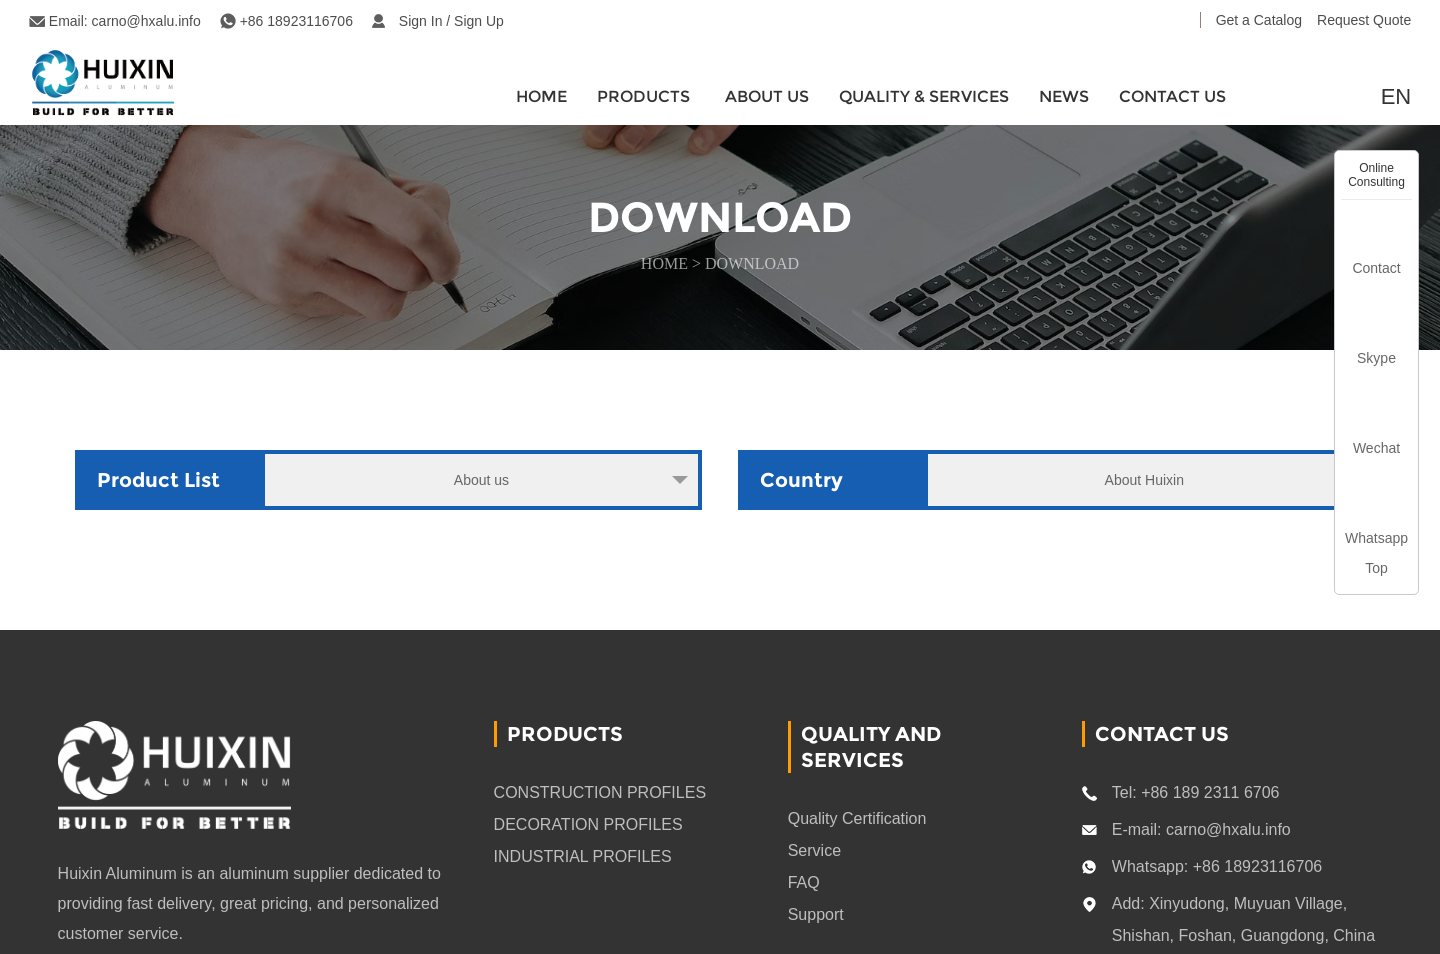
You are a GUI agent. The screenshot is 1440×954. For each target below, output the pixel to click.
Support (816, 914)
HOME (541, 96)
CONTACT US (1172, 96)
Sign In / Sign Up (451, 21)
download (752, 263)
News (1064, 96)
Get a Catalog (1259, 20)
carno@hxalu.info (146, 21)
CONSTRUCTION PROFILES (600, 792)
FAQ (804, 882)
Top (1376, 568)
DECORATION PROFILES (588, 824)
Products (643, 96)
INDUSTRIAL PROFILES (583, 856)
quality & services (924, 96)
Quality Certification (857, 818)
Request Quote (1364, 20)
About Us (767, 96)
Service (814, 850)
